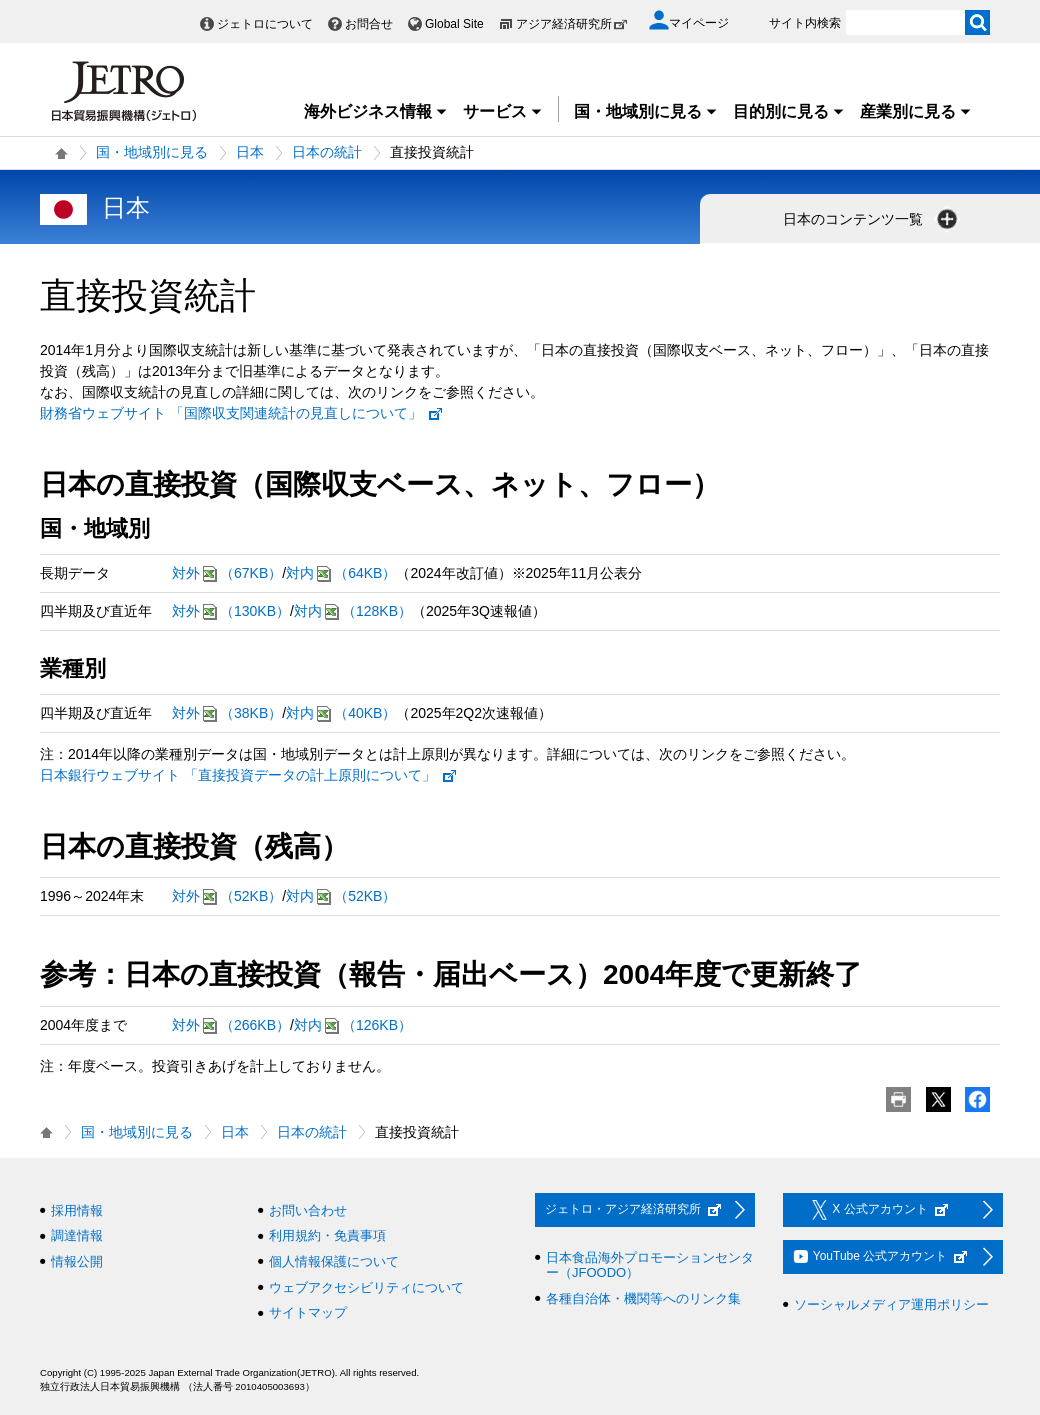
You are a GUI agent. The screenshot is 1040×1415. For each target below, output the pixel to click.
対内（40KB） (341, 713)
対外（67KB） (227, 573)
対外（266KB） (231, 1025)
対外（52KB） (227, 896)
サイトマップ (308, 1312)
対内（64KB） (341, 573)
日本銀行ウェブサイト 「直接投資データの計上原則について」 (249, 775)
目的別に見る (789, 111)
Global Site (454, 24)
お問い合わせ (308, 1210)
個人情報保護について (334, 1261)
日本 (250, 152)
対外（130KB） (231, 611)
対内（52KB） (341, 896)
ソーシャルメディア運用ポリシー (891, 1304)
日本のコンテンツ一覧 (872, 219)
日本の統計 (327, 152)
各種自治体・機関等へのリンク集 (643, 1298)
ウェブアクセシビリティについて (366, 1287)
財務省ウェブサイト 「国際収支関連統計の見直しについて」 (242, 413)
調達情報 (77, 1235)
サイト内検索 (805, 23)
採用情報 (77, 1210)
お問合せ (369, 24)
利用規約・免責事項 (327, 1235)
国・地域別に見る (646, 111)
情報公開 (77, 1261)
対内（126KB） (353, 1025)
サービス (503, 111)
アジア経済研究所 (572, 24)
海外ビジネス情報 (376, 111)
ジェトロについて (265, 24)
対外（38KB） (227, 713)
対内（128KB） (353, 611)
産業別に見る (916, 111)
